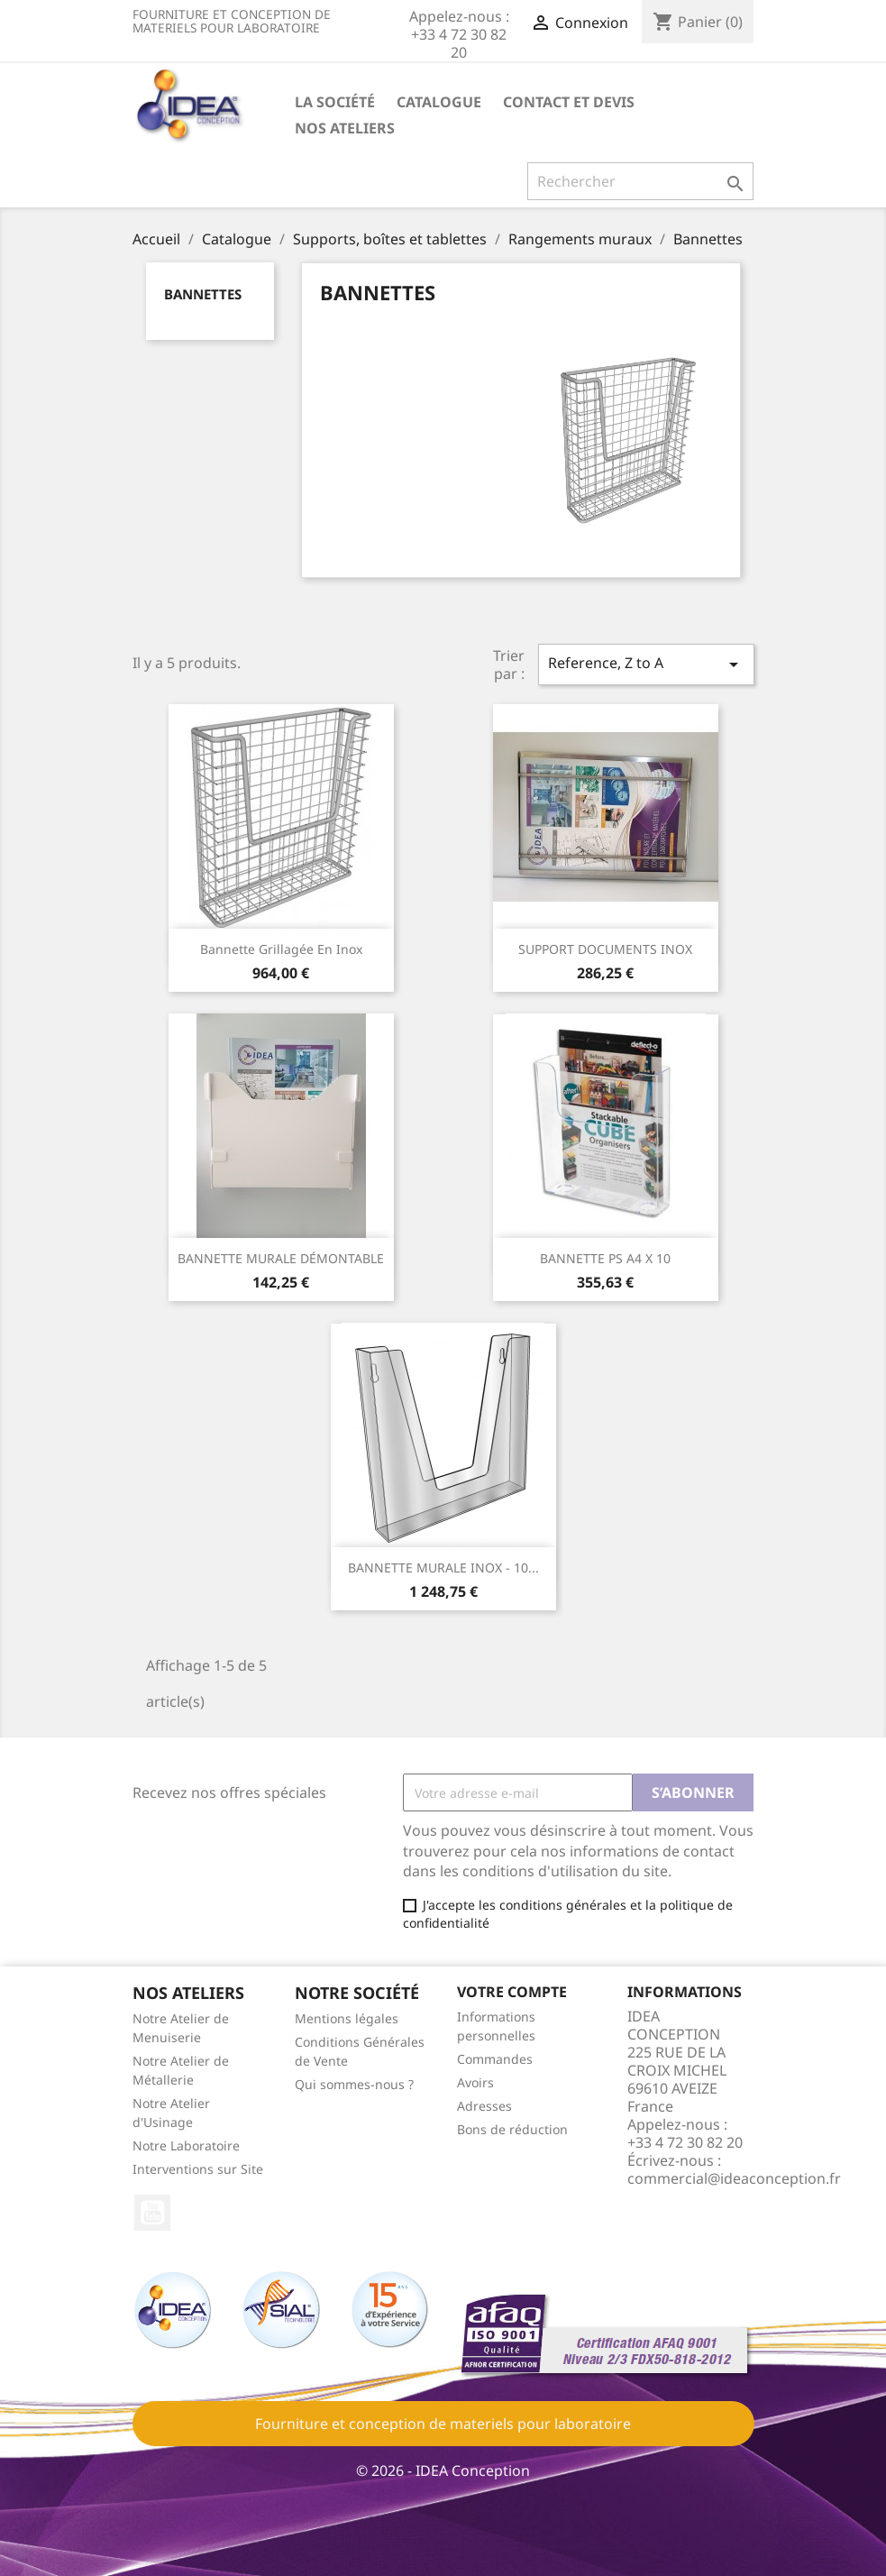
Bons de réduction (512, 2129)
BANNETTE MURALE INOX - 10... (443, 1567)
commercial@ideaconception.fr (734, 2178)
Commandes (495, 2058)
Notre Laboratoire (186, 2145)
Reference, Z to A (646, 664)
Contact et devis (569, 102)
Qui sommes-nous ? (354, 2084)
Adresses (484, 2105)
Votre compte (512, 1992)
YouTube (152, 2213)
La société (335, 102)
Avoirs (475, 2082)
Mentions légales (346, 2018)
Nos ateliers (345, 128)
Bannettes (203, 294)
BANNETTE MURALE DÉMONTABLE (281, 1258)
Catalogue (439, 102)
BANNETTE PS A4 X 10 (605, 1258)
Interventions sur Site (197, 2168)
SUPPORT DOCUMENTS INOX (605, 949)
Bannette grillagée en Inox (281, 949)
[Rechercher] (640, 181)
